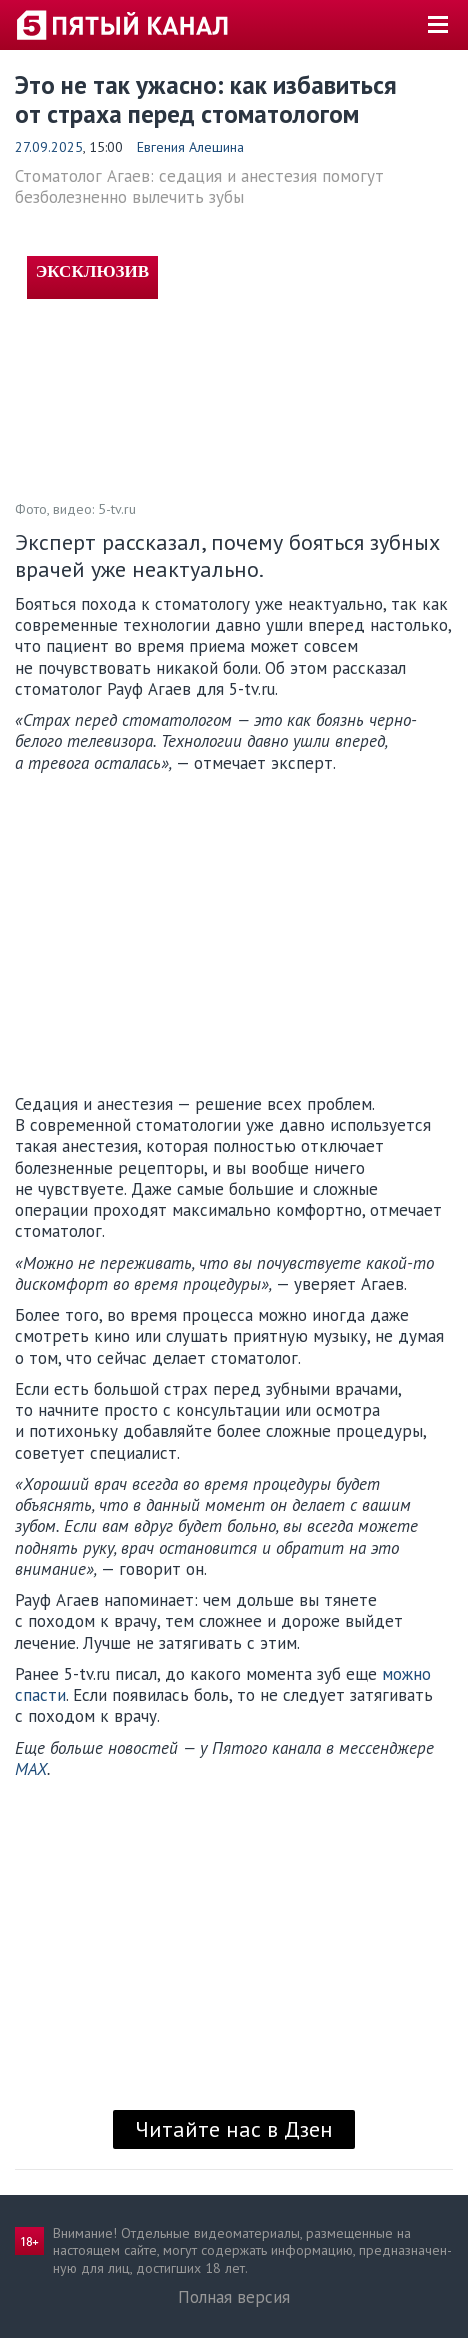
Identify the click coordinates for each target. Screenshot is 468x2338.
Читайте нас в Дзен (234, 2129)
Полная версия (234, 2297)
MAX (31, 1769)
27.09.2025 (49, 147)
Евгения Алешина (190, 147)
